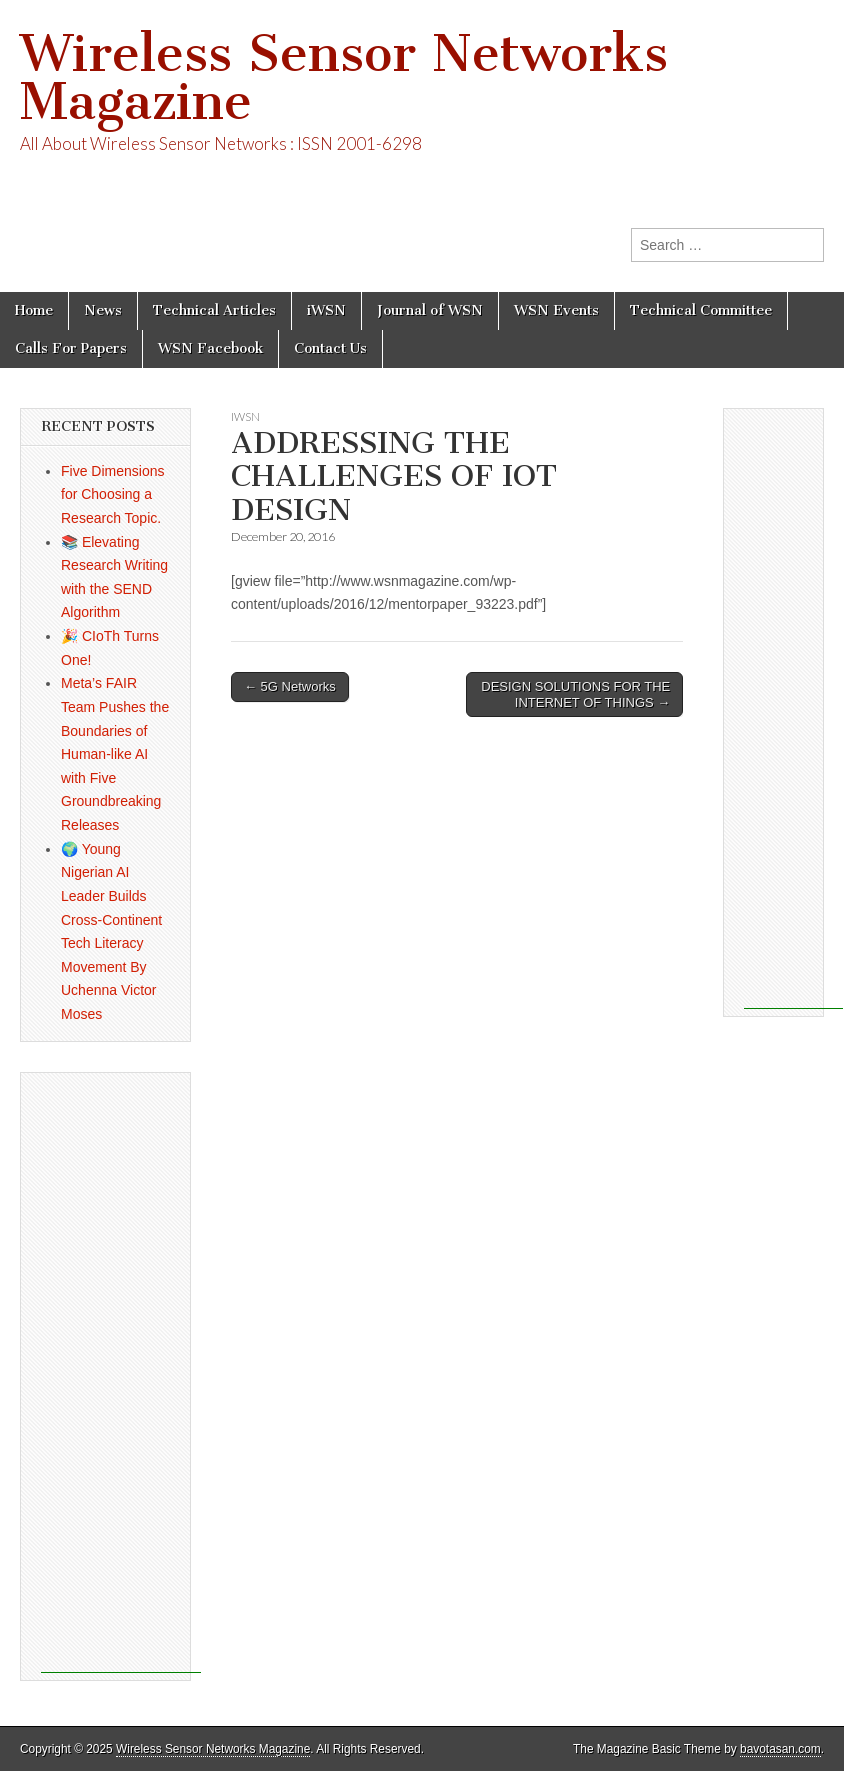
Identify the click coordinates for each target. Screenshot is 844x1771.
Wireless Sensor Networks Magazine (344, 77)
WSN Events (556, 310)
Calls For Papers (71, 348)
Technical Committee (701, 310)
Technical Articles (214, 310)
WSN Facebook (210, 348)
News (103, 310)
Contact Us (330, 348)
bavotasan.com (780, 1749)
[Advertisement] (121, 1373)
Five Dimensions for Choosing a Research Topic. (112, 494)
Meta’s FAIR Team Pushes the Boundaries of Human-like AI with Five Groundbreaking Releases (115, 754)
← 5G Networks (290, 686)
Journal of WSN (430, 310)
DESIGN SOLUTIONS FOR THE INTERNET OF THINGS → (575, 694)
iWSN (326, 310)
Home (34, 310)
